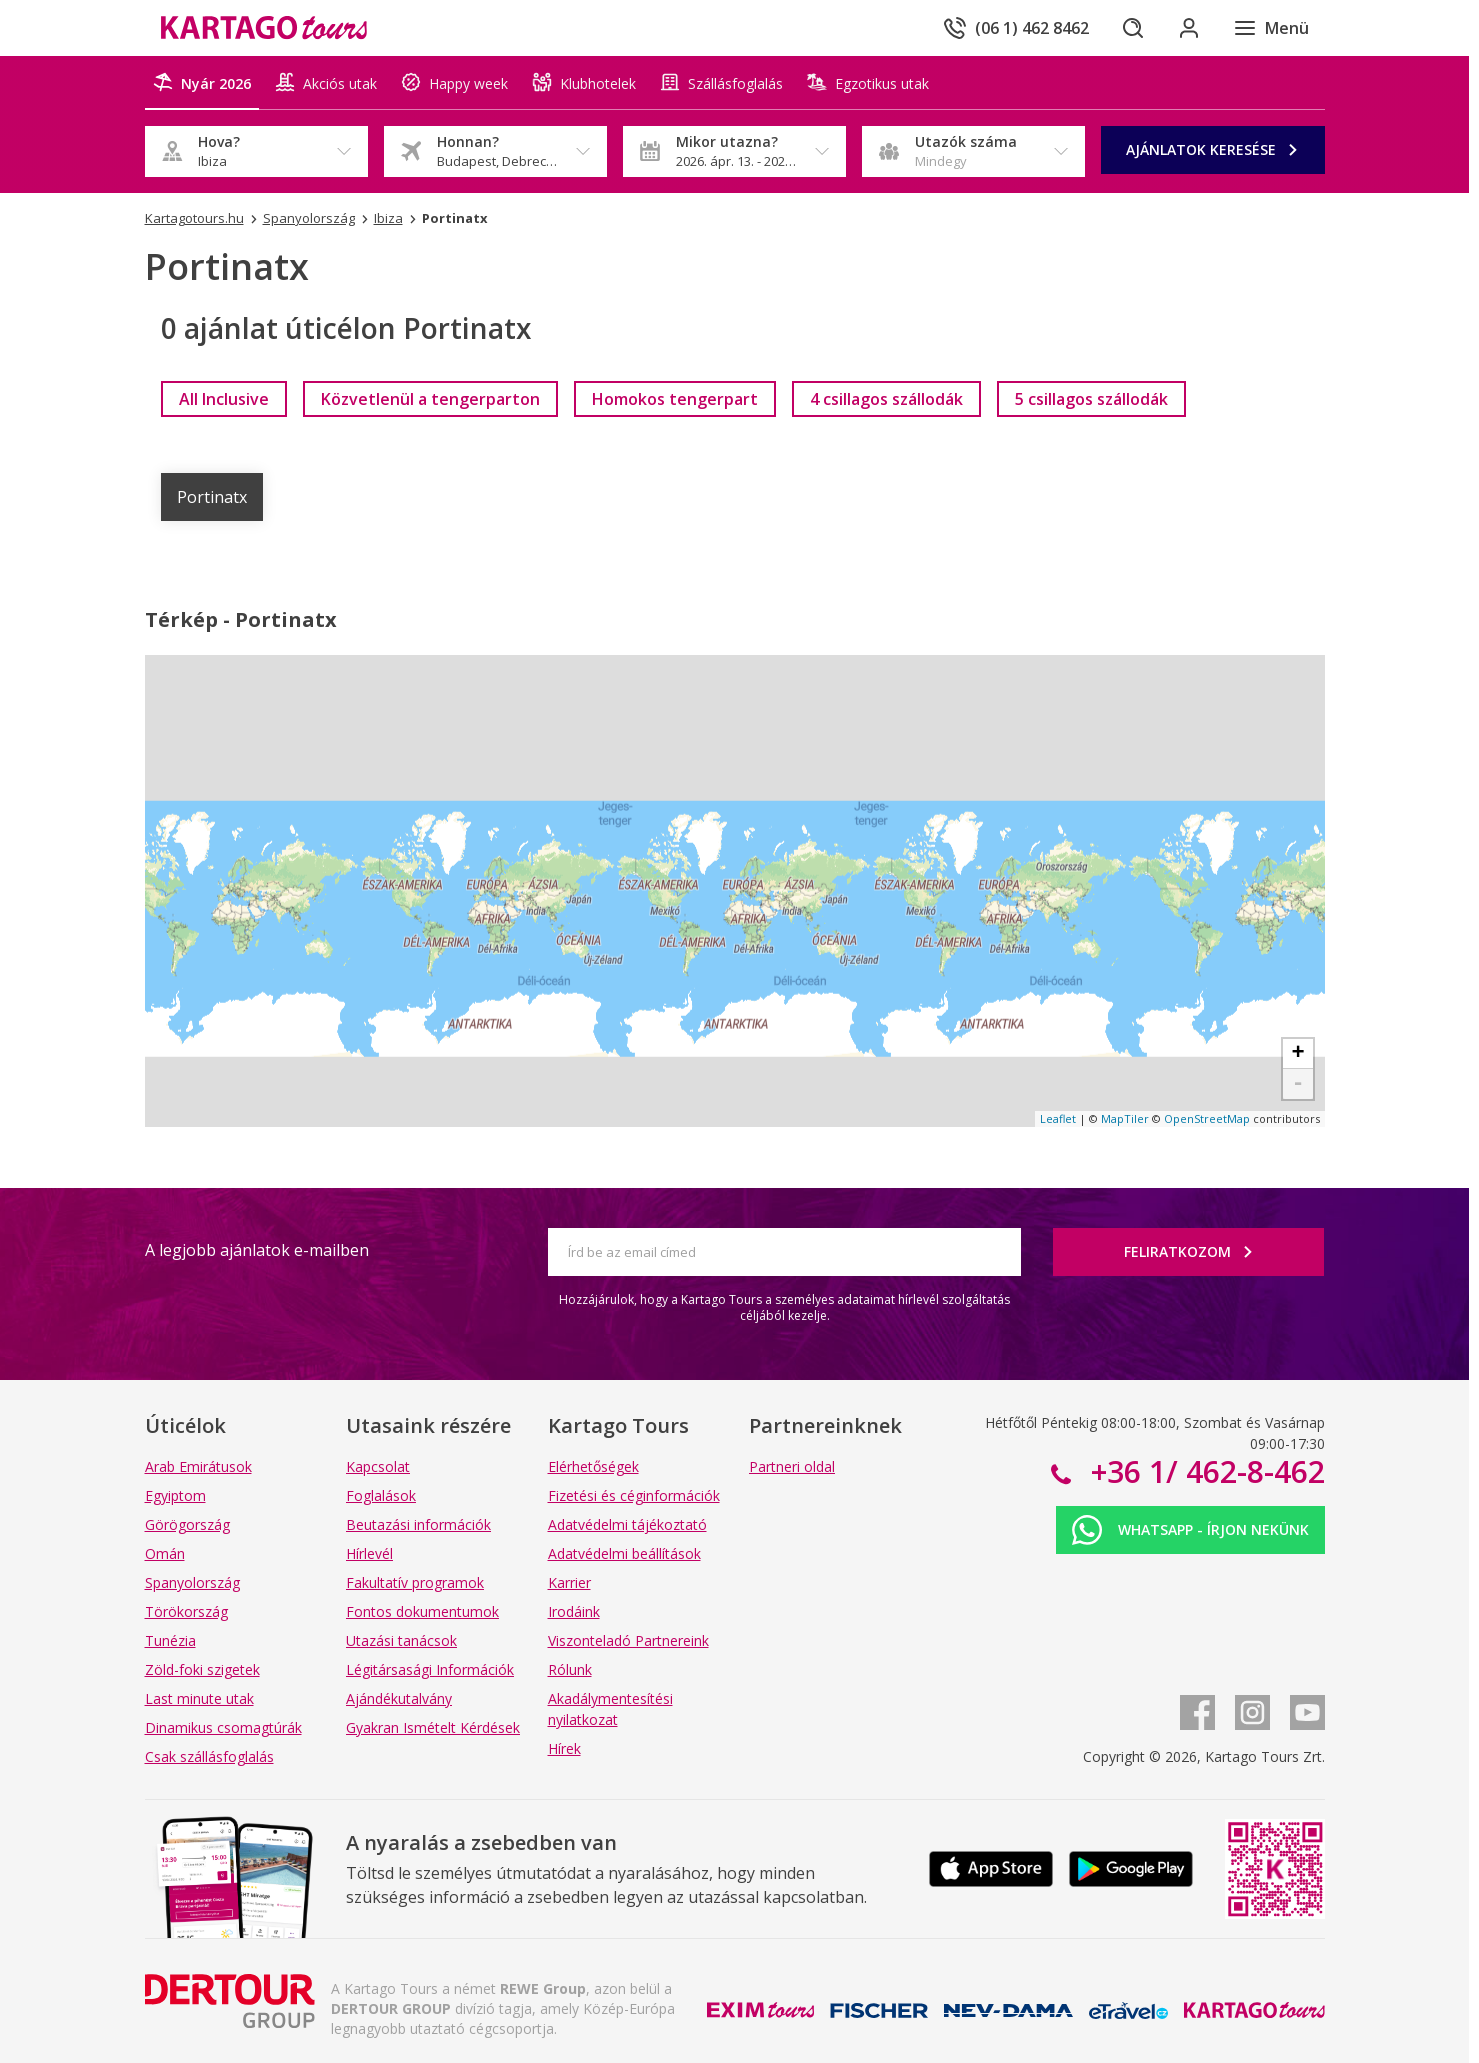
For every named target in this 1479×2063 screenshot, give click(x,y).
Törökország (186, 1611)
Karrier (569, 1582)
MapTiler (1125, 1118)
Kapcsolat (378, 1466)
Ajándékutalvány (399, 1698)
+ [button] (1297, 1054)
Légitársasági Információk (430, 1669)
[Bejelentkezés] (1189, 28)
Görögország (187, 1524)
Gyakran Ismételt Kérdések (433, 1727)
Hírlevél (369, 1553)
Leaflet (1058, 1118)
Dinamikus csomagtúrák (223, 1727)
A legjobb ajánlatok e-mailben (257, 1250)
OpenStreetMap (1207, 1118)
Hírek (564, 1748)
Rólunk (570, 1669)
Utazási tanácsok (401, 1640)
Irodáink (574, 1611)
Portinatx (212, 497)
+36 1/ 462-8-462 (1204, 1471)
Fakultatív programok (415, 1582)
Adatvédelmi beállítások (624, 1553)
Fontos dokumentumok (422, 1611)
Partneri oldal (792, 1466)
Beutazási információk (418, 1524)
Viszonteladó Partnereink (628, 1640)
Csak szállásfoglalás (209, 1756)
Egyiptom (175, 1495)
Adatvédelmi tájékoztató (627, 1524)
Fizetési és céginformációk (634, 1495)
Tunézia (170, 1640)
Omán (165, 1553)
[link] (224, 399)
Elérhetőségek (593, 1466)
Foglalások (381, 1495)
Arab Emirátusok (198, 1466)
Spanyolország (192, 1582)
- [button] (1297, 1084)
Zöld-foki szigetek (202, 1669)
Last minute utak (199, 1698)
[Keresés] (1133, 28)
